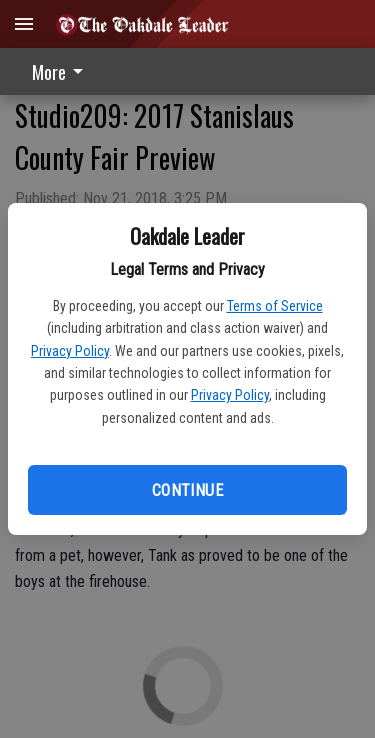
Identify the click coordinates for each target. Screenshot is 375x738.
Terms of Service (275, 306)
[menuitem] (63, 71)
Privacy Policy (70, 351)
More (61, 72)
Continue (187, 490)
